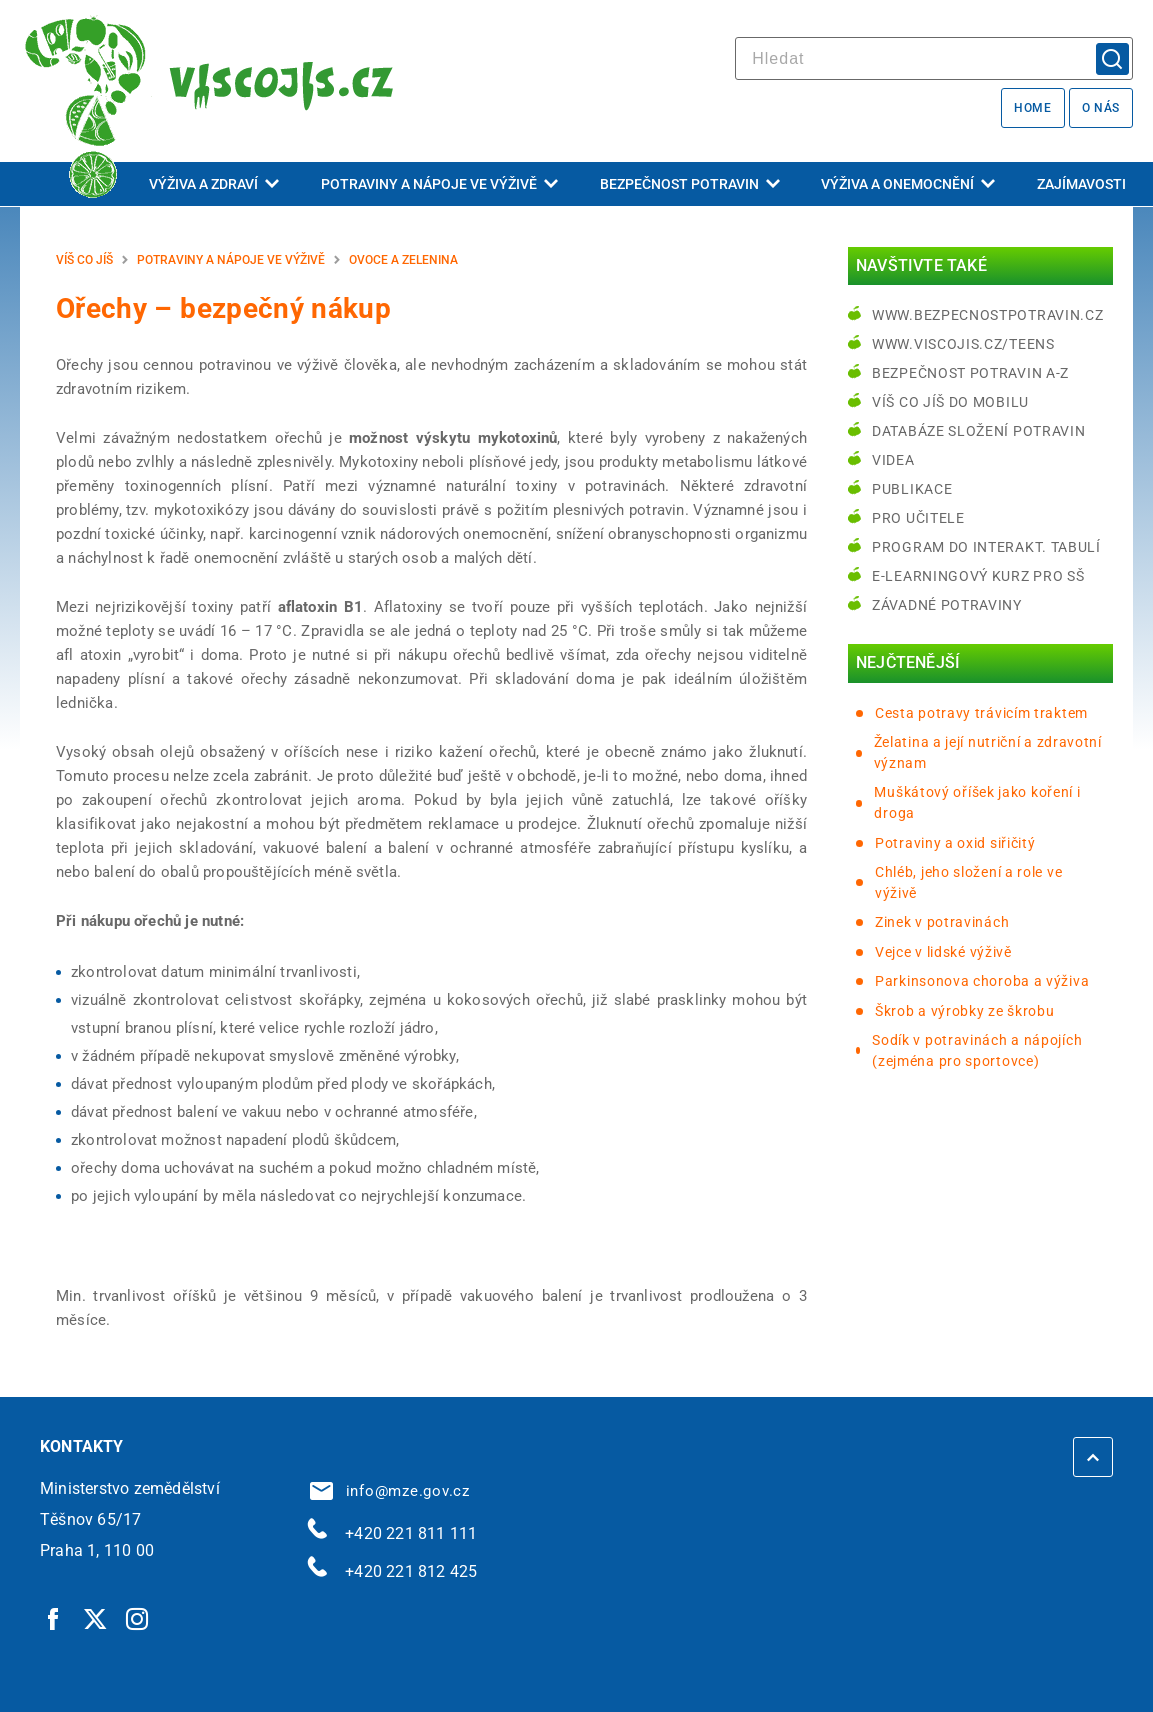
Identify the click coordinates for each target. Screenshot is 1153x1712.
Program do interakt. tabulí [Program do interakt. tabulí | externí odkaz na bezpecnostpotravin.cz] (986, 547)
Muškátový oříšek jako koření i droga (977, 802)
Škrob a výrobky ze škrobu (965, 1011)
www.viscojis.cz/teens (963, 344)
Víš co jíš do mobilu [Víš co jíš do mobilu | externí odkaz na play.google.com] (950, 402)
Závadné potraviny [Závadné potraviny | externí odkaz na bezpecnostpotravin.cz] (947, 605)
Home (1032, 108)
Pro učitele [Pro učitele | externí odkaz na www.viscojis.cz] (918, 518)
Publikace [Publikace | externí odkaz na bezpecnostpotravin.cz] (912, 489)
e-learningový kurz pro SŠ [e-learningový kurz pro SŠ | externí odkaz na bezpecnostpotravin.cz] (978, 576)
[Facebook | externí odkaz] (54, 1618)
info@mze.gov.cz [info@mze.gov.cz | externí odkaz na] (390, 1491)
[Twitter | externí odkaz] (96, 1618)
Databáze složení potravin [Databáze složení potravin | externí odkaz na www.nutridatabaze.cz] (979, 431)
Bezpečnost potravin (690, 184)
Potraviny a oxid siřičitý (955, 843)
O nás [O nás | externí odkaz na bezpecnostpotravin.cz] (1101, 108)
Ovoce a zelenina (403, 260)
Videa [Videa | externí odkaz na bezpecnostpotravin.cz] (893, 460)
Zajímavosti (1081, 184)
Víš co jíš (84, 260)
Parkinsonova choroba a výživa (982, 981)
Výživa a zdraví (214, 184)
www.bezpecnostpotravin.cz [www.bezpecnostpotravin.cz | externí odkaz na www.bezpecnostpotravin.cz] (988, 315)
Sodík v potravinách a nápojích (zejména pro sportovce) (977, 1050)
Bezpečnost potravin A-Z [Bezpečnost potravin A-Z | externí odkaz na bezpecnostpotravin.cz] (970, 373)
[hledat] (934, 58)
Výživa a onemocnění (908, 184)
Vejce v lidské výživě (943, 952)
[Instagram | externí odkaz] (138, 1618)
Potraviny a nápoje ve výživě (439, 184)
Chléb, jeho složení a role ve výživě (968, 882)
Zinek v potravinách (942, 922)
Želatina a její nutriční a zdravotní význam (988, 752)
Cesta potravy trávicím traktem (981, 713)
